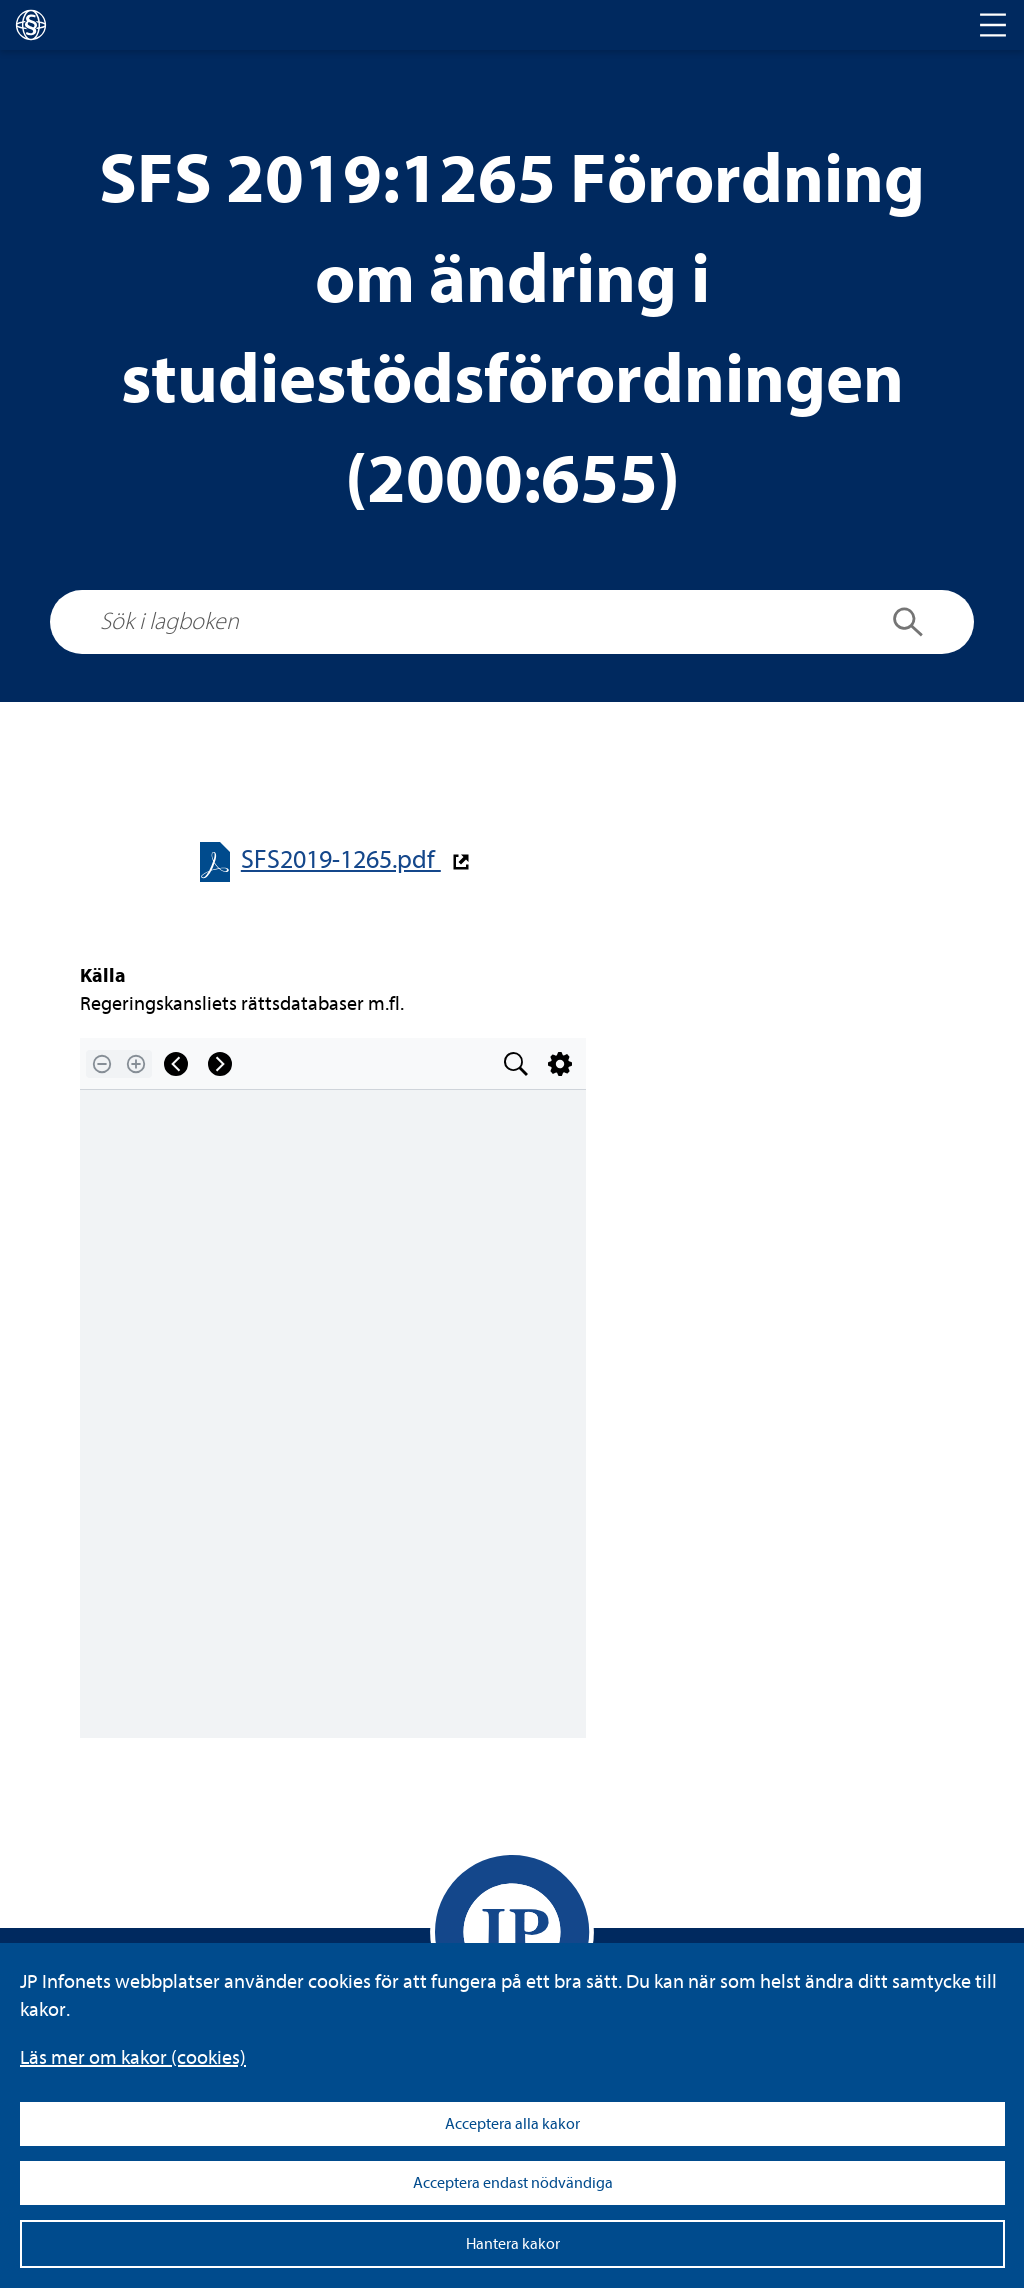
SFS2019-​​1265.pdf (341, 859)
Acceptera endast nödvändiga (513, 2183)
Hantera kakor (513, 2244)
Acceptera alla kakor (512, 2124)
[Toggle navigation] (993, 25)
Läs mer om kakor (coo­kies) (133, 2057)
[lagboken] (31, 25)
